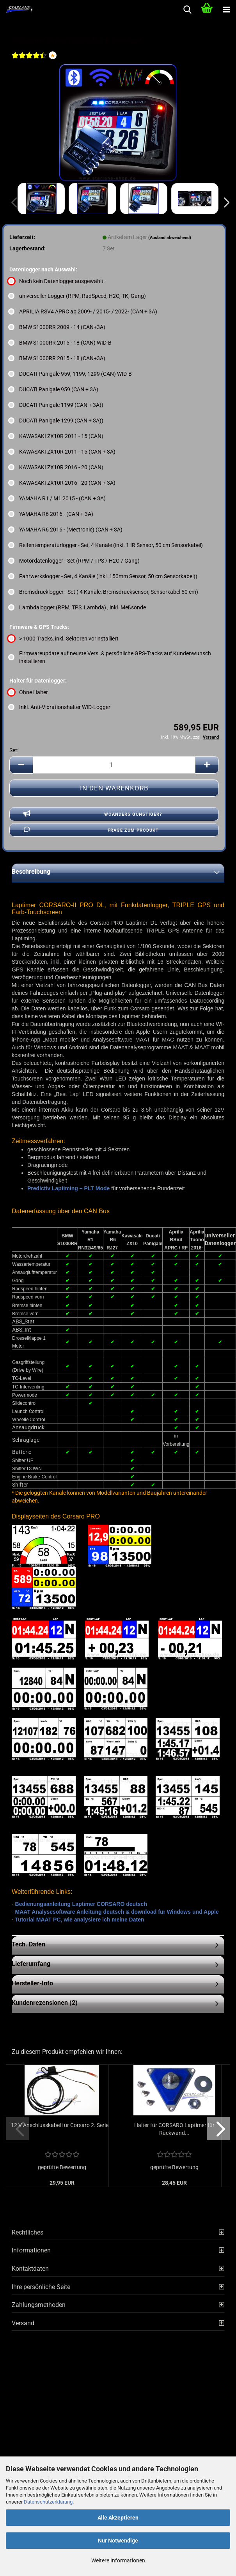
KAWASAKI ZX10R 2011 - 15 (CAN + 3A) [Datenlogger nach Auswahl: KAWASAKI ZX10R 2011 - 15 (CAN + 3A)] (62, 452)
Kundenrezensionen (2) (45, 2002)
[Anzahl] (114, 765)
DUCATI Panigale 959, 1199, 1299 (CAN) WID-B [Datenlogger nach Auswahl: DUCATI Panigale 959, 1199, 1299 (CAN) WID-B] (70, 374)
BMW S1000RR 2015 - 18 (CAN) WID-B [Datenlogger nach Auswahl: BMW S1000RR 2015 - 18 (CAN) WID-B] (60, 343)
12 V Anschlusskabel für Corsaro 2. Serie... (76, 2125)
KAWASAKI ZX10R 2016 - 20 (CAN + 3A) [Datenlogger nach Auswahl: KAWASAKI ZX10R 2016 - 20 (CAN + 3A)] (62, 483)
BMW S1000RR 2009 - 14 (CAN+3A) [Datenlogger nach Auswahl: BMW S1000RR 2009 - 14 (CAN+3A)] (57, 327)
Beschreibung (31, 871)
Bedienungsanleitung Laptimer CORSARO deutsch (81, 1904)
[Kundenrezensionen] (29, 60)
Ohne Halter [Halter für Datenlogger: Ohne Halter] (28, 692)
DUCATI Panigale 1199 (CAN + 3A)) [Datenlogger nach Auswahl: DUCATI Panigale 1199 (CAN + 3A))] (56, 405)
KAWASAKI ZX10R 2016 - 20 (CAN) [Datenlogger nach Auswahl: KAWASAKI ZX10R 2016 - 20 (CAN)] (56, 467)
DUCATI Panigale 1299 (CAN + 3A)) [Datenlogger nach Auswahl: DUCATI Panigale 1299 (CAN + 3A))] (56, 420)
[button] (224, 202)
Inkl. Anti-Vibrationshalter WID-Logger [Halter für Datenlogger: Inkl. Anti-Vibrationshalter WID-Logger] (59, 707)
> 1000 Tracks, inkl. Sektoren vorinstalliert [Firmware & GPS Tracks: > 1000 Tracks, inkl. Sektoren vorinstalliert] (64, 638)
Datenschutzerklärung (48, 2502)
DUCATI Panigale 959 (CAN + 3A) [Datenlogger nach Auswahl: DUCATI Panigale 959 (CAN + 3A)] (53, 389)
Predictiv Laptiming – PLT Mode (68, 1188)
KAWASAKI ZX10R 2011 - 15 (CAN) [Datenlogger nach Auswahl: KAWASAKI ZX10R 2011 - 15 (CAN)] (56, 436)
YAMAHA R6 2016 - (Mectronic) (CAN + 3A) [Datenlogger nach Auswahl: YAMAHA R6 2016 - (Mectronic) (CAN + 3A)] (65, 529)
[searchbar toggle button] (187, 9)
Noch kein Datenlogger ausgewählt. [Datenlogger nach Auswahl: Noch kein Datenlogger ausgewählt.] (57, 281)
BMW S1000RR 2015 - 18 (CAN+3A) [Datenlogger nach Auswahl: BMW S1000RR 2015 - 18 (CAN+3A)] (57, 358)
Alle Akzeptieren (118, 2517)
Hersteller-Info (32, 1983)
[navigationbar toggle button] (226, 9)
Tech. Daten (28, 1944)
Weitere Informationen (118, 2560)
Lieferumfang (31, 1963)
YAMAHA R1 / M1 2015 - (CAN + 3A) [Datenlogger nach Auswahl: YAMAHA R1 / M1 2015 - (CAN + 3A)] (57, 498)
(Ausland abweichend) (169, 237)
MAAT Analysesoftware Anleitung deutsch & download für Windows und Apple (117, 1912)
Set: (13, 750)
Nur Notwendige (118, 2540)
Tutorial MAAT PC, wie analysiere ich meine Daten (79, 1919)
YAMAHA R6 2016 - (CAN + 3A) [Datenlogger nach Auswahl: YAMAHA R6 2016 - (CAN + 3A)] (51, 514)
